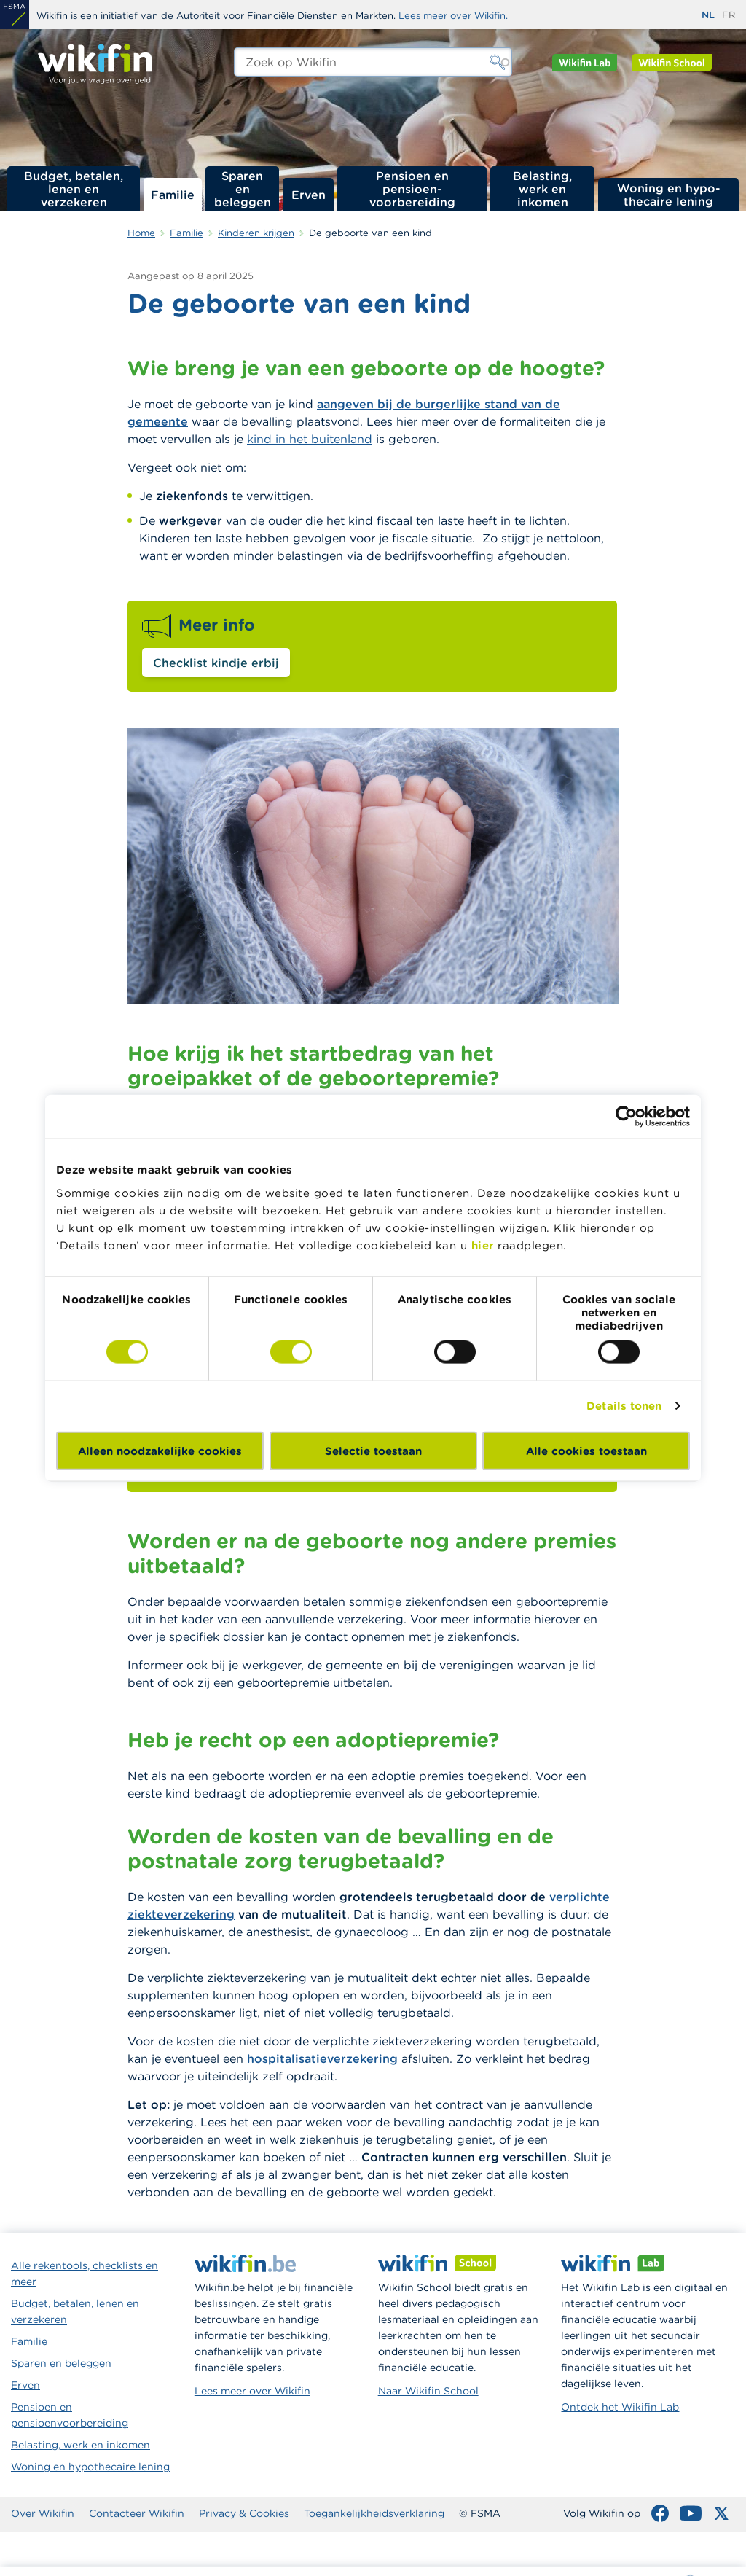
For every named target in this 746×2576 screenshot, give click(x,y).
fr (728, 15)
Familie (173, 194)
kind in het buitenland (309, 439)
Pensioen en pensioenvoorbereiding (69, 2414)
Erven (308, 194)
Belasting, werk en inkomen (542, 188)
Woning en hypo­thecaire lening (669, 194)
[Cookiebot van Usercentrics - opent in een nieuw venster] (626, 1117)
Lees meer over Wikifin (252, 2390)
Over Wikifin (42, 2513)
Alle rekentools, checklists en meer (84, 2273)
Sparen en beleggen (242, 188)
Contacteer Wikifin (136, 2513)
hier (482, 1245)
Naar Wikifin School (428, 2390)
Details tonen (623, 1406)
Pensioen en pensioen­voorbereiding (412, 188)
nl (708, 15)
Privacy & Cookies (244, 2513)
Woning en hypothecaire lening (90, 2466)
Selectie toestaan (373, 1450)
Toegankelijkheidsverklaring (374, 2513)
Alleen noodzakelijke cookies (160, 1450)
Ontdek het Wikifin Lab (620, 2406)
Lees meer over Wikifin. (453, 15)
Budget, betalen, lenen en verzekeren (73, 188)
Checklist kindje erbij (216, 662)
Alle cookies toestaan (586, 1450)
